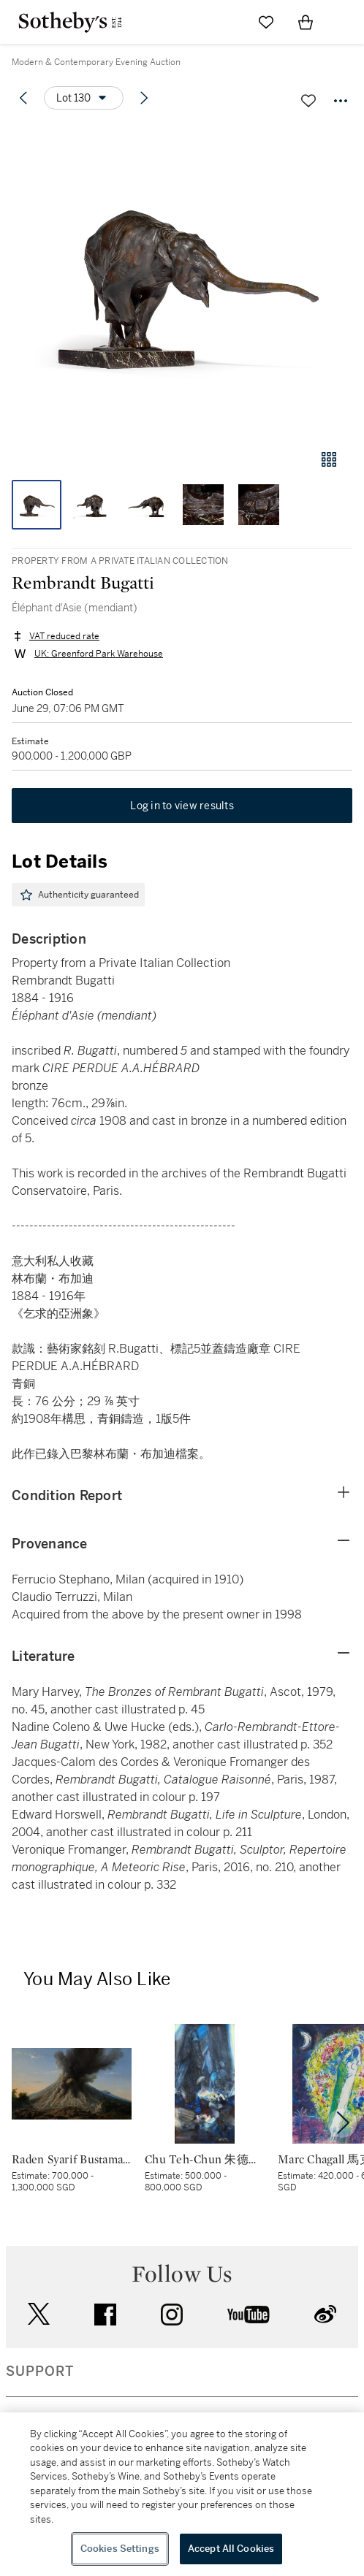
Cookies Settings (119, 2548)
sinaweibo (325, 2314)
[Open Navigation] (345, 22)
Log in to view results (182, 805)
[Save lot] (308, 100)
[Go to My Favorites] (266, 22)
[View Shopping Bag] (305, 22)
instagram (172, 2314)
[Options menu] (84, 98)
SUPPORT (40, 2371)
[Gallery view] (329, 459)
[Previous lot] (23, 98)
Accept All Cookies (231, 2548)
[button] (182, 280)
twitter (39, 2314)
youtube (248, 2314)
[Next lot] (144, 98)
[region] (182, 2494)
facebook (105, 2314)
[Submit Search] (226, 22)
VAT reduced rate (64, 636)
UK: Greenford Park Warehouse (98, 654)
